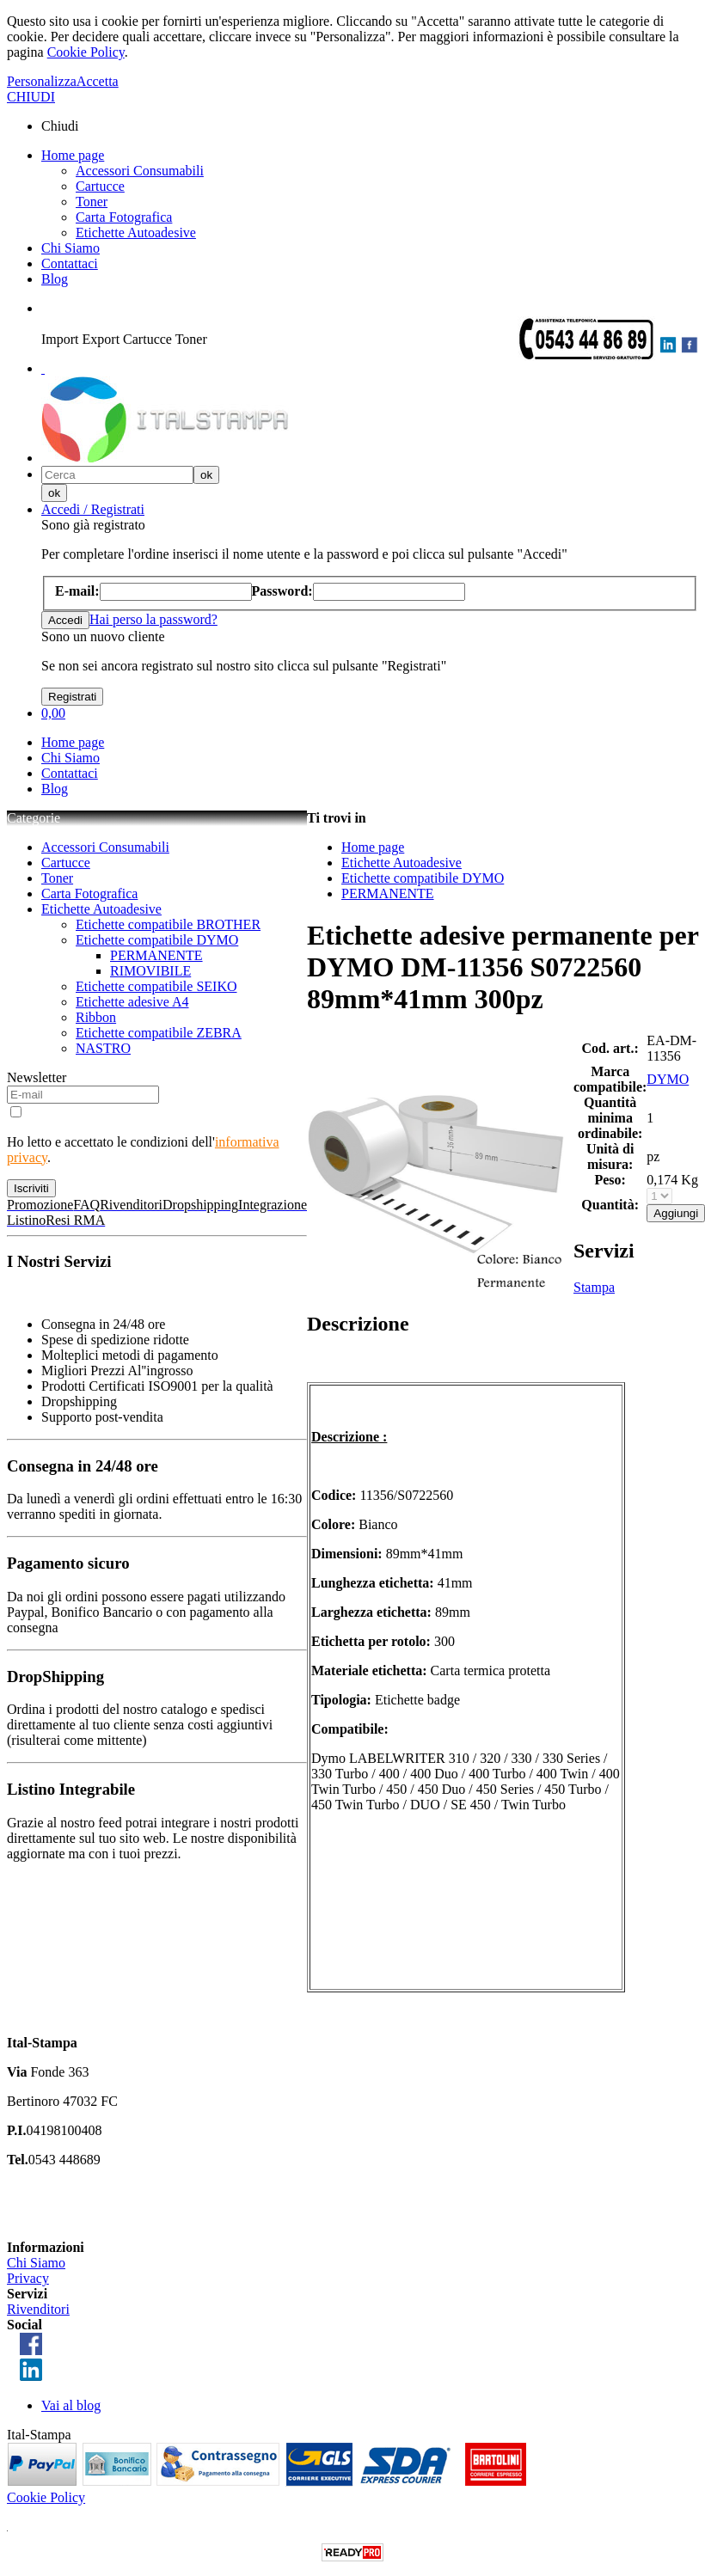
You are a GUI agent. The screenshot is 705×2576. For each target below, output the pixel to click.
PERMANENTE (156, 955)
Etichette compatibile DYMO (157, 940)
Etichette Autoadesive (136, 232)
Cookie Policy (86, 52)
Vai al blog (71, 2405)
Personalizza (42, 81)
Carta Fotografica (124, 217)
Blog (54, 279)
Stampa (594, 1287)
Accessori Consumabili (140, 170)
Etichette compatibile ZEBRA (159, 1032)
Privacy (28, 2278)
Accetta (98, 81)
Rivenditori (38, 2309)
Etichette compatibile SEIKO (156, 986)
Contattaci (69, 263)
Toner (91, 201)
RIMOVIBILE (150, 971)
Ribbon (96, 1017)
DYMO (668, 1079)
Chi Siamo (70, 248)
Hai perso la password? (153, 619)
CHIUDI (31, 96)
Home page (72, 155)
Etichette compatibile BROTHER (168, 924)
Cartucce (100, 186)
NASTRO (103, 1048)
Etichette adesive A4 (132, 1001)
